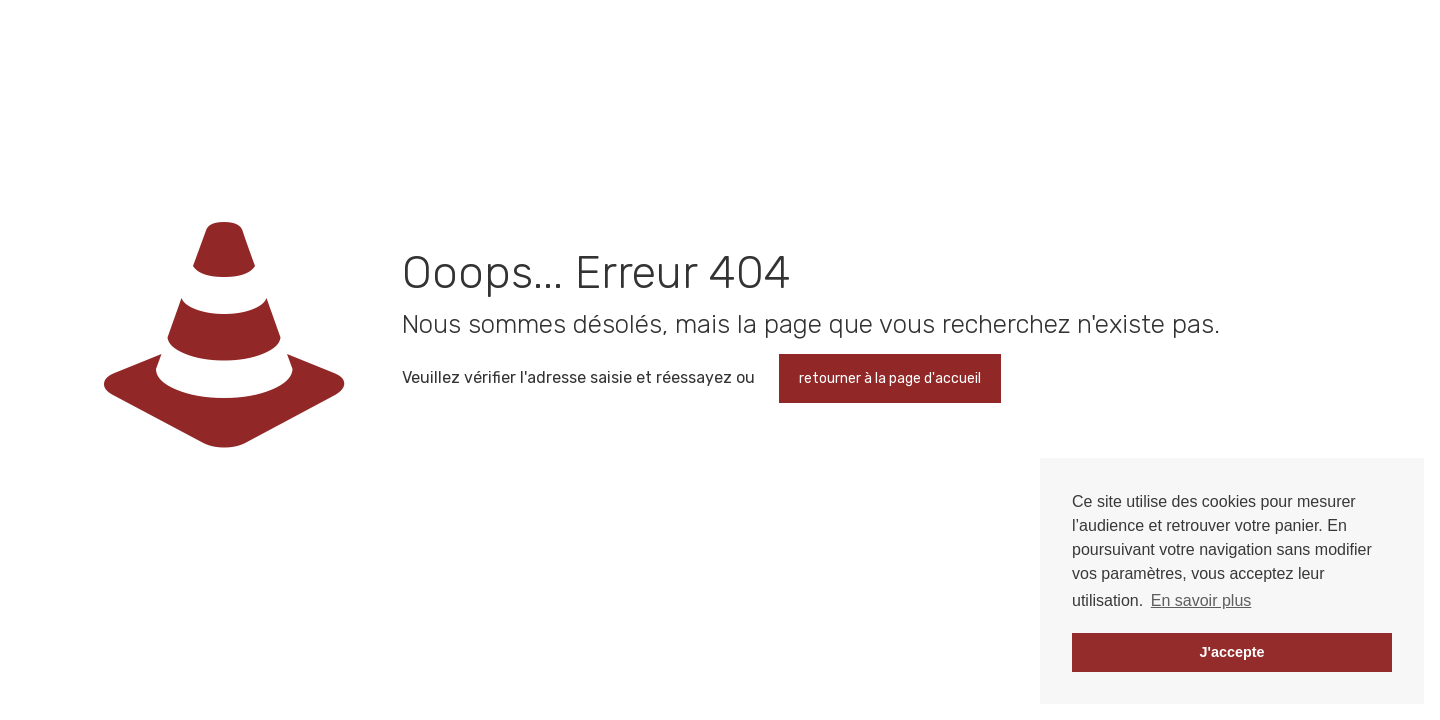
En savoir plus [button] (1201, 600)
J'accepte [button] (1231, 652)
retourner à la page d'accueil (890, 378)
